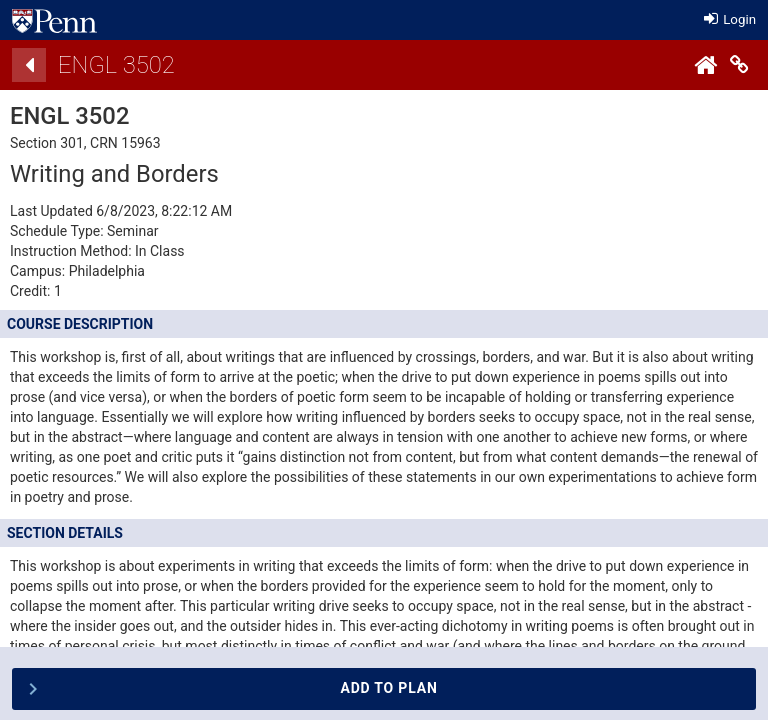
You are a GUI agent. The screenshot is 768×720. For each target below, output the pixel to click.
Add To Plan (388, 688)
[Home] (705, 65)
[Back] (29, 65)
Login (730, 19)
